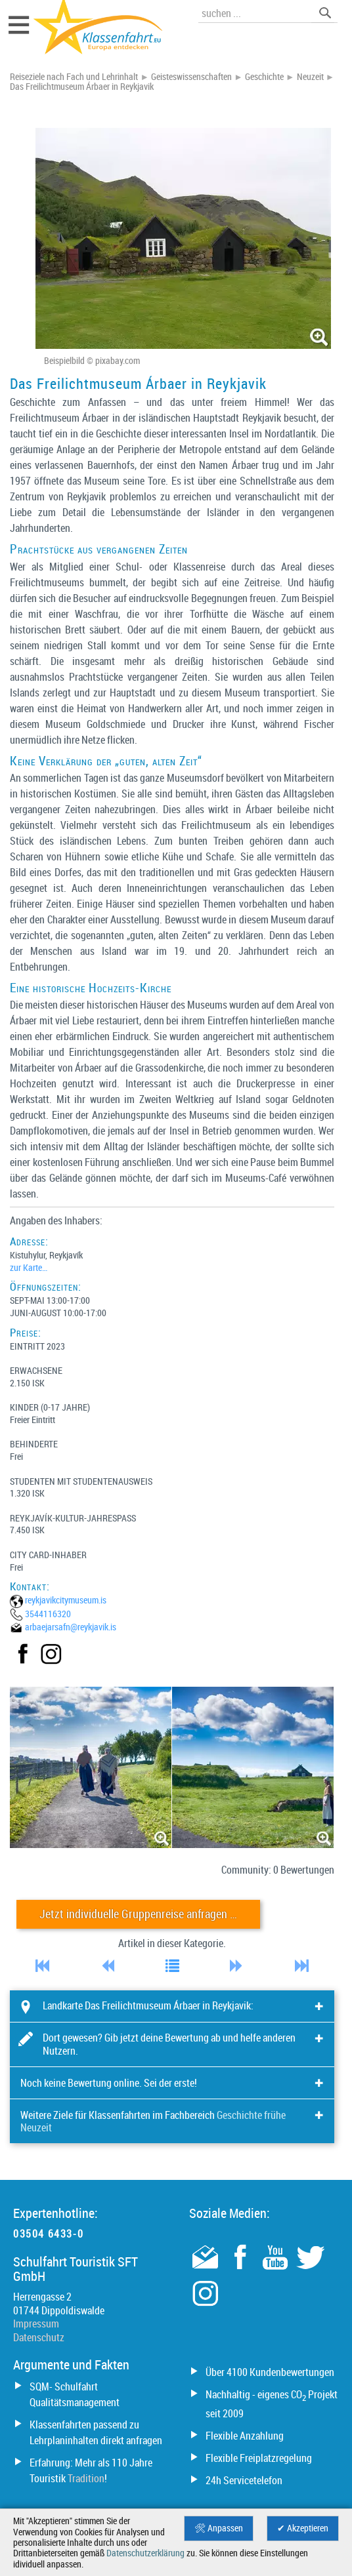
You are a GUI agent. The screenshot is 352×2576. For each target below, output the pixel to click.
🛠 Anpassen (218, 2528)
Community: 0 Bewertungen (277, 1869)
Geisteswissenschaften (191, 77)
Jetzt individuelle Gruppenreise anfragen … (138, 1914)
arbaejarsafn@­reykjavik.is (70, 1626)
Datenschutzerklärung (145, 2553)
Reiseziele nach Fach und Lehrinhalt (74, 77)
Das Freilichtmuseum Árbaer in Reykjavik (82, 86)
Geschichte (264, 77)
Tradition (86, 2478)
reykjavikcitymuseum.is (65, 1600)
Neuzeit (310, 77)
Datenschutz (38, 2337)
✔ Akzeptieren (302, 2528)
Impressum (36, 2323)
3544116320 (48, 1613)
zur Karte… (28, 1267)
